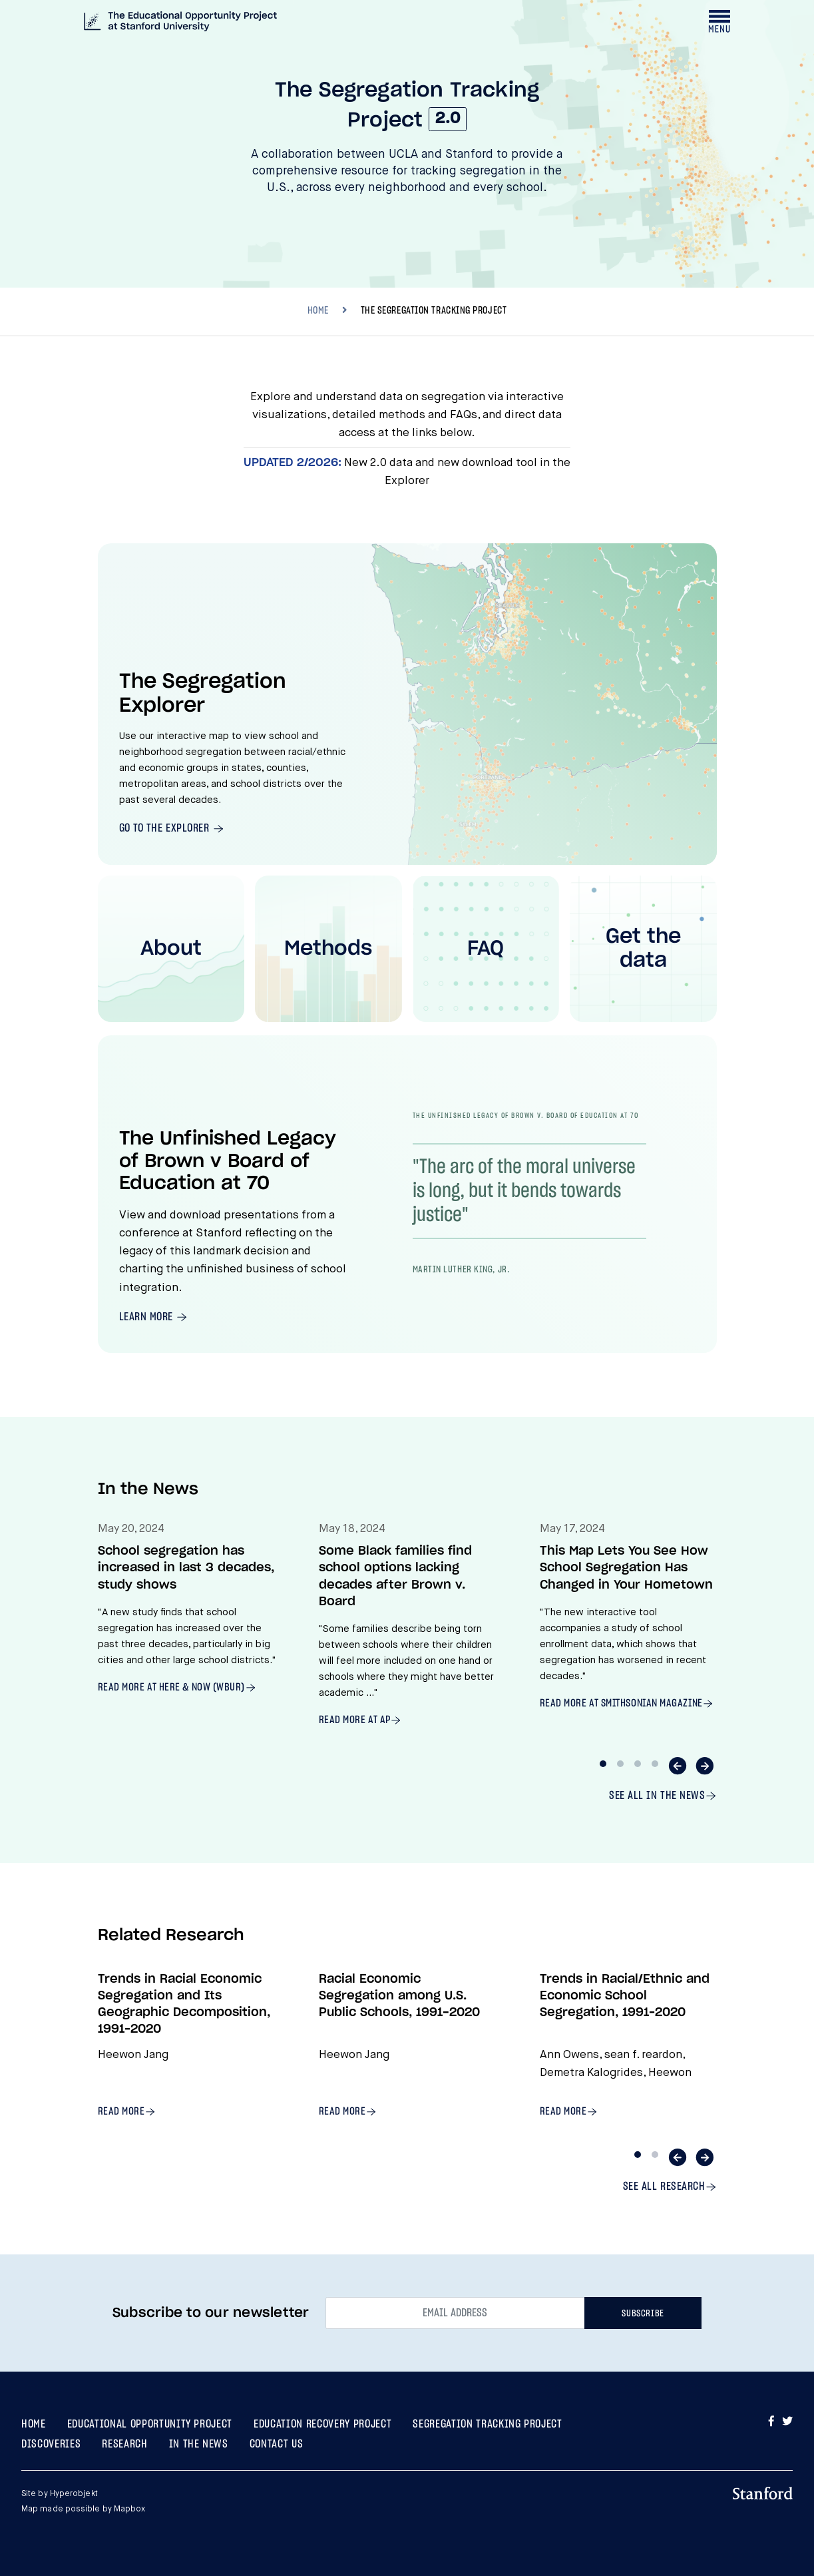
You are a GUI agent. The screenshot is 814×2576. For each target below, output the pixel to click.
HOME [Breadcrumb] (318, 311)
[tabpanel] (187, 1618)
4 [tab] (655, 1763)
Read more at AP (355, 1719)
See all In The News (657, 1795)
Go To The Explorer (165, 828)
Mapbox (130, 2509)
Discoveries (51, 2443)
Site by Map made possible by (83, 2501)
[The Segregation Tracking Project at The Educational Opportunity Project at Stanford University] (180, 22)
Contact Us (277, 2443)
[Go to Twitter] (787, 2422)
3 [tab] (637, 1763)
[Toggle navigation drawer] (719, 21)
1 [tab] (603, 1763)
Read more (121, 2111)
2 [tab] (620, 1763)
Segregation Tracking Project (487, 2424)
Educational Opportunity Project (149, 2424)
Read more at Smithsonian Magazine (621, 1703)
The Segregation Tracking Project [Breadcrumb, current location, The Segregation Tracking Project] (434, 311)
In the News (198, 2443)
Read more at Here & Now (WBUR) (172, 1687)
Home (33, 2424)
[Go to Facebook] (773, 2422)
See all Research (664, 2186)
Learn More (147, 1316)
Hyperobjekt (74, 2494)
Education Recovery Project (322, 2424)
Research (124, 2443)
